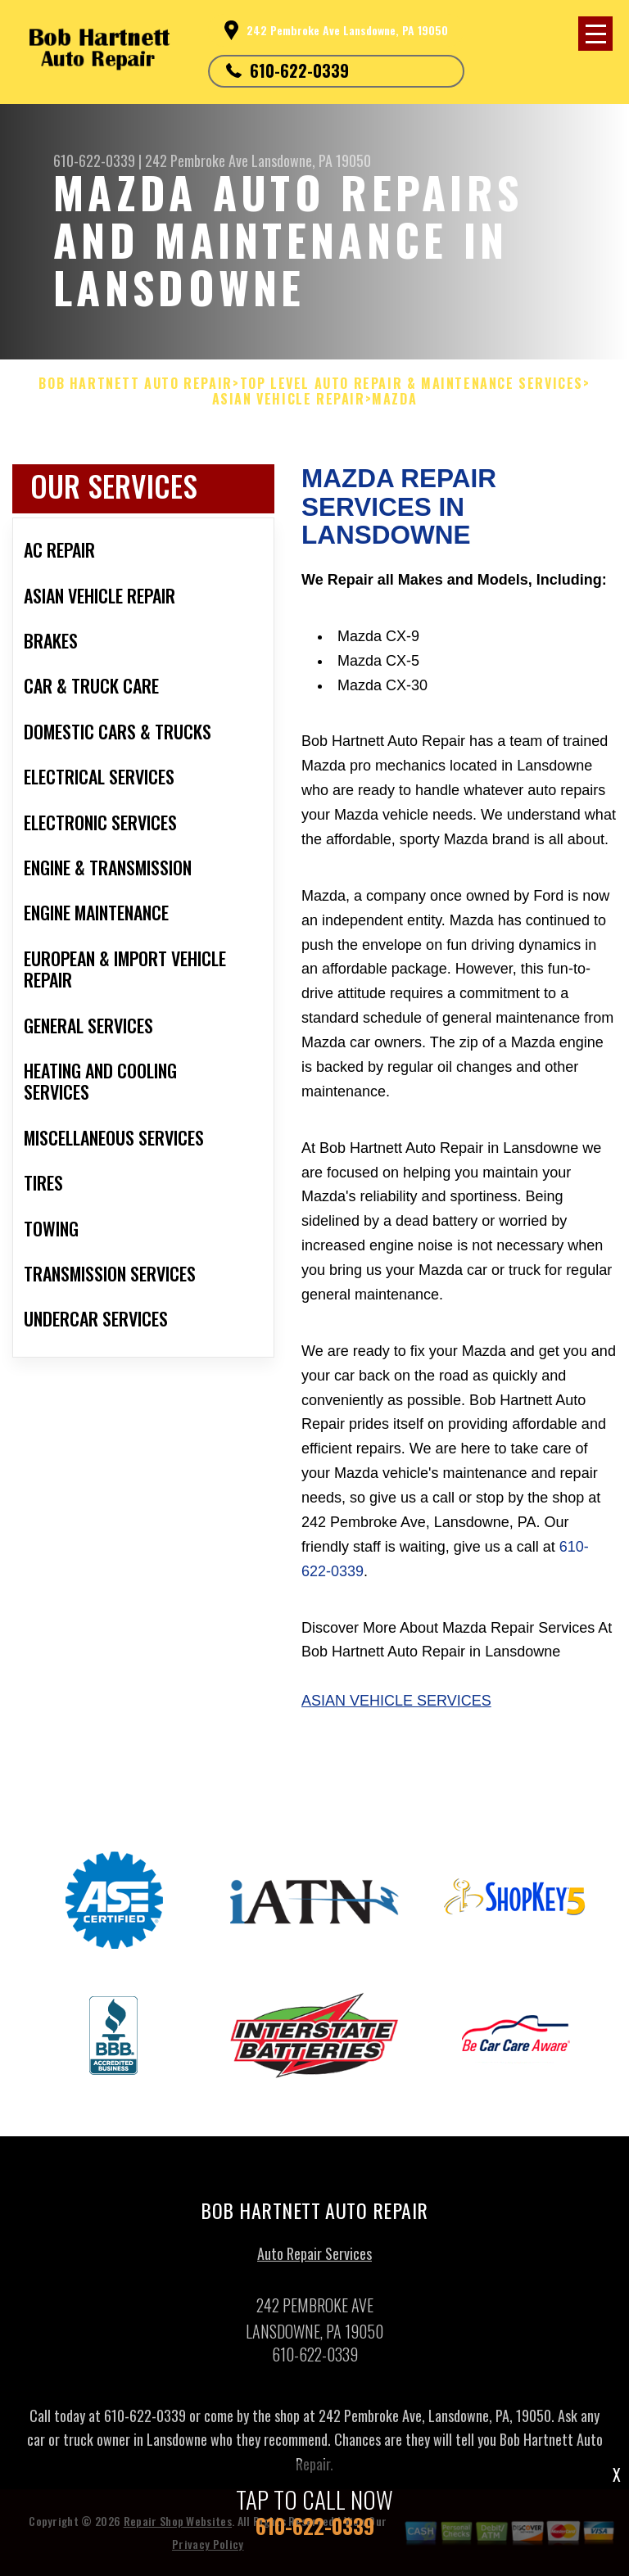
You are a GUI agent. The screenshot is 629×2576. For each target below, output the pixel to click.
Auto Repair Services (314, 2259)
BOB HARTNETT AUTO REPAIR (135, 383)
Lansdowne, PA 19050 (311, 160)
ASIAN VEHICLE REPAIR (288, 399)
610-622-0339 (299, 70)
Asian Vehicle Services (396, 1700)
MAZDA (394, 399)
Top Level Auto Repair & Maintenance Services (411, 383)
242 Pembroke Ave (196, 160)
